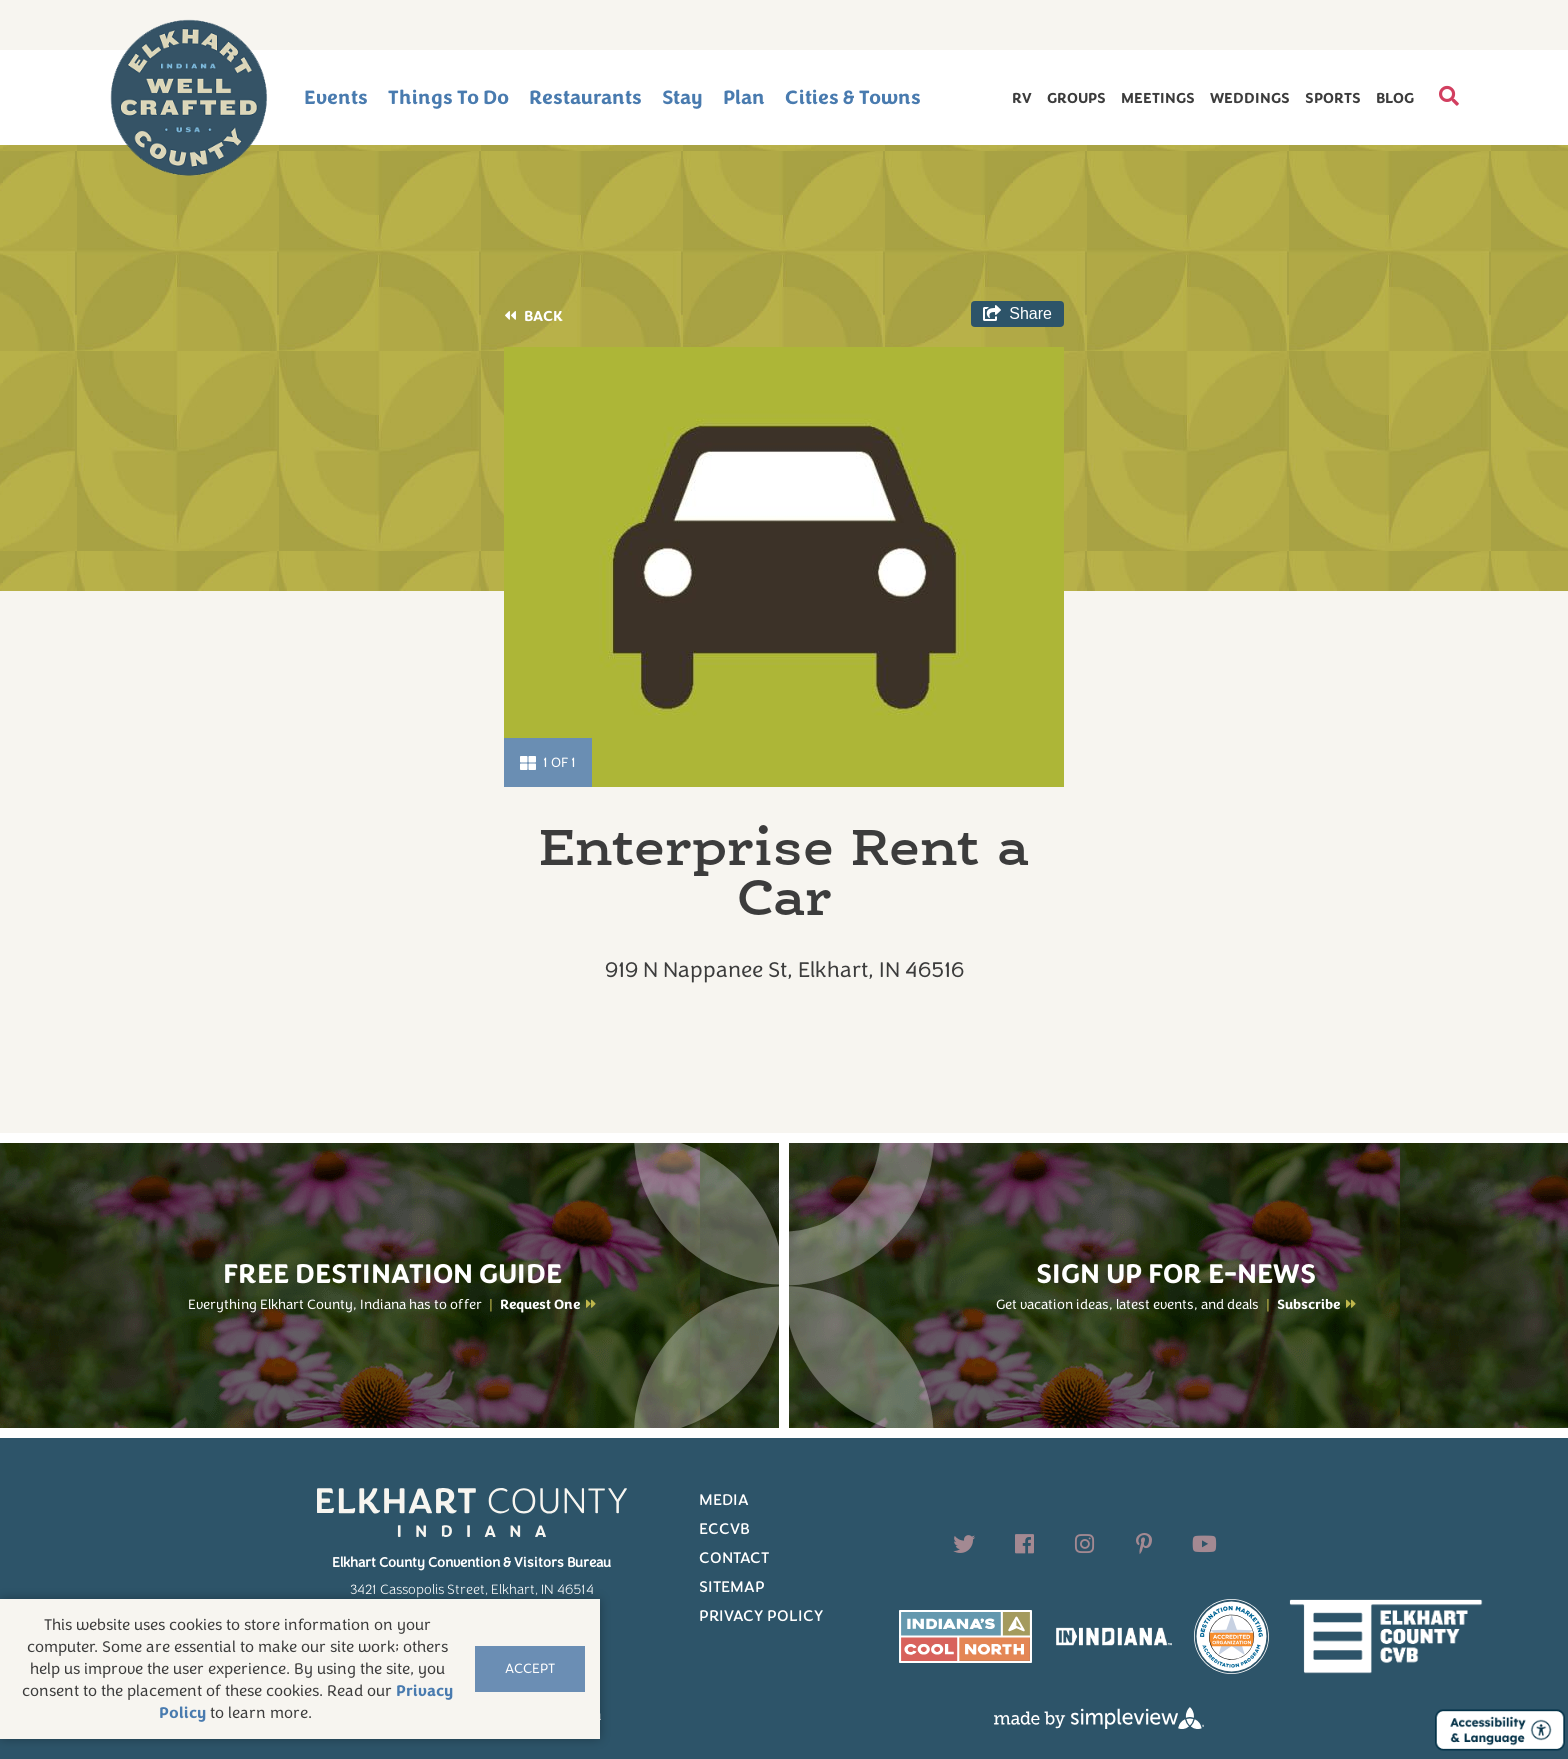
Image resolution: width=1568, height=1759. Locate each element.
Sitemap (732, 1587)
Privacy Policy (761, 1616)
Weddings (1250, 98)
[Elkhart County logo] (189, 98)
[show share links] (1017, 314)
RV (1022, 98)
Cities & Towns (853, 97)
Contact (734, 1558)
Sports (1333, 98)
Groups (1076, 98)
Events (336, 97)
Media (724, 1500)
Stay (682, 97)
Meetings (1158, 98)
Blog (1395, 98)
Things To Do (448, 97)
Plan (744, 97)
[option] (784, 567)
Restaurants (585, 97)
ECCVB (724, 1529)
